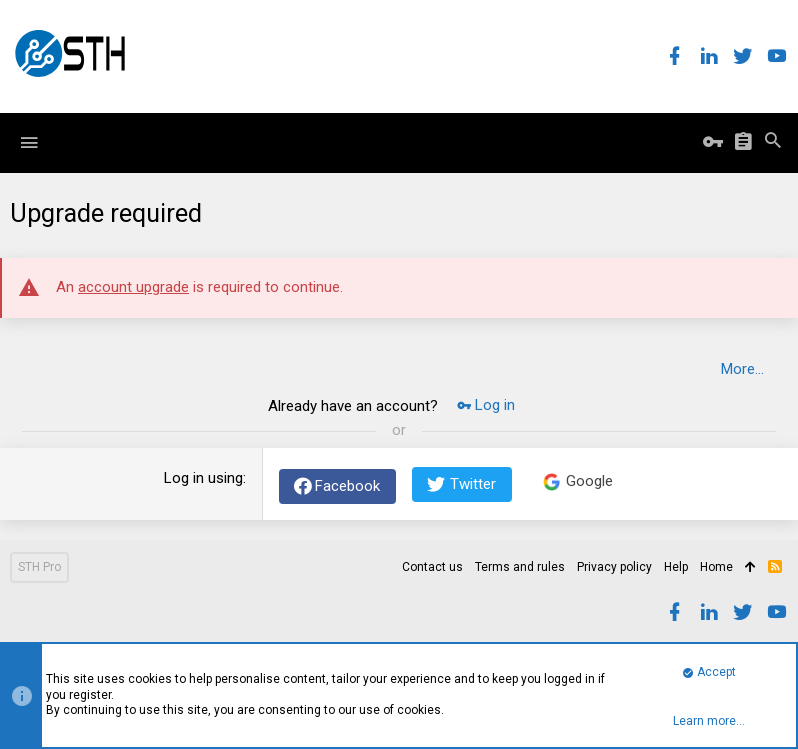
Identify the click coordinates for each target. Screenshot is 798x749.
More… (742, 369)
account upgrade (133, 287)
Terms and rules (520, 567)
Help (676, 567)
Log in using (203, 478)
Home (716, 567)
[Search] (773, 143)
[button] (29, 143)
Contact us (432, 567)
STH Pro (39, 567)
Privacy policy (614, 567)
